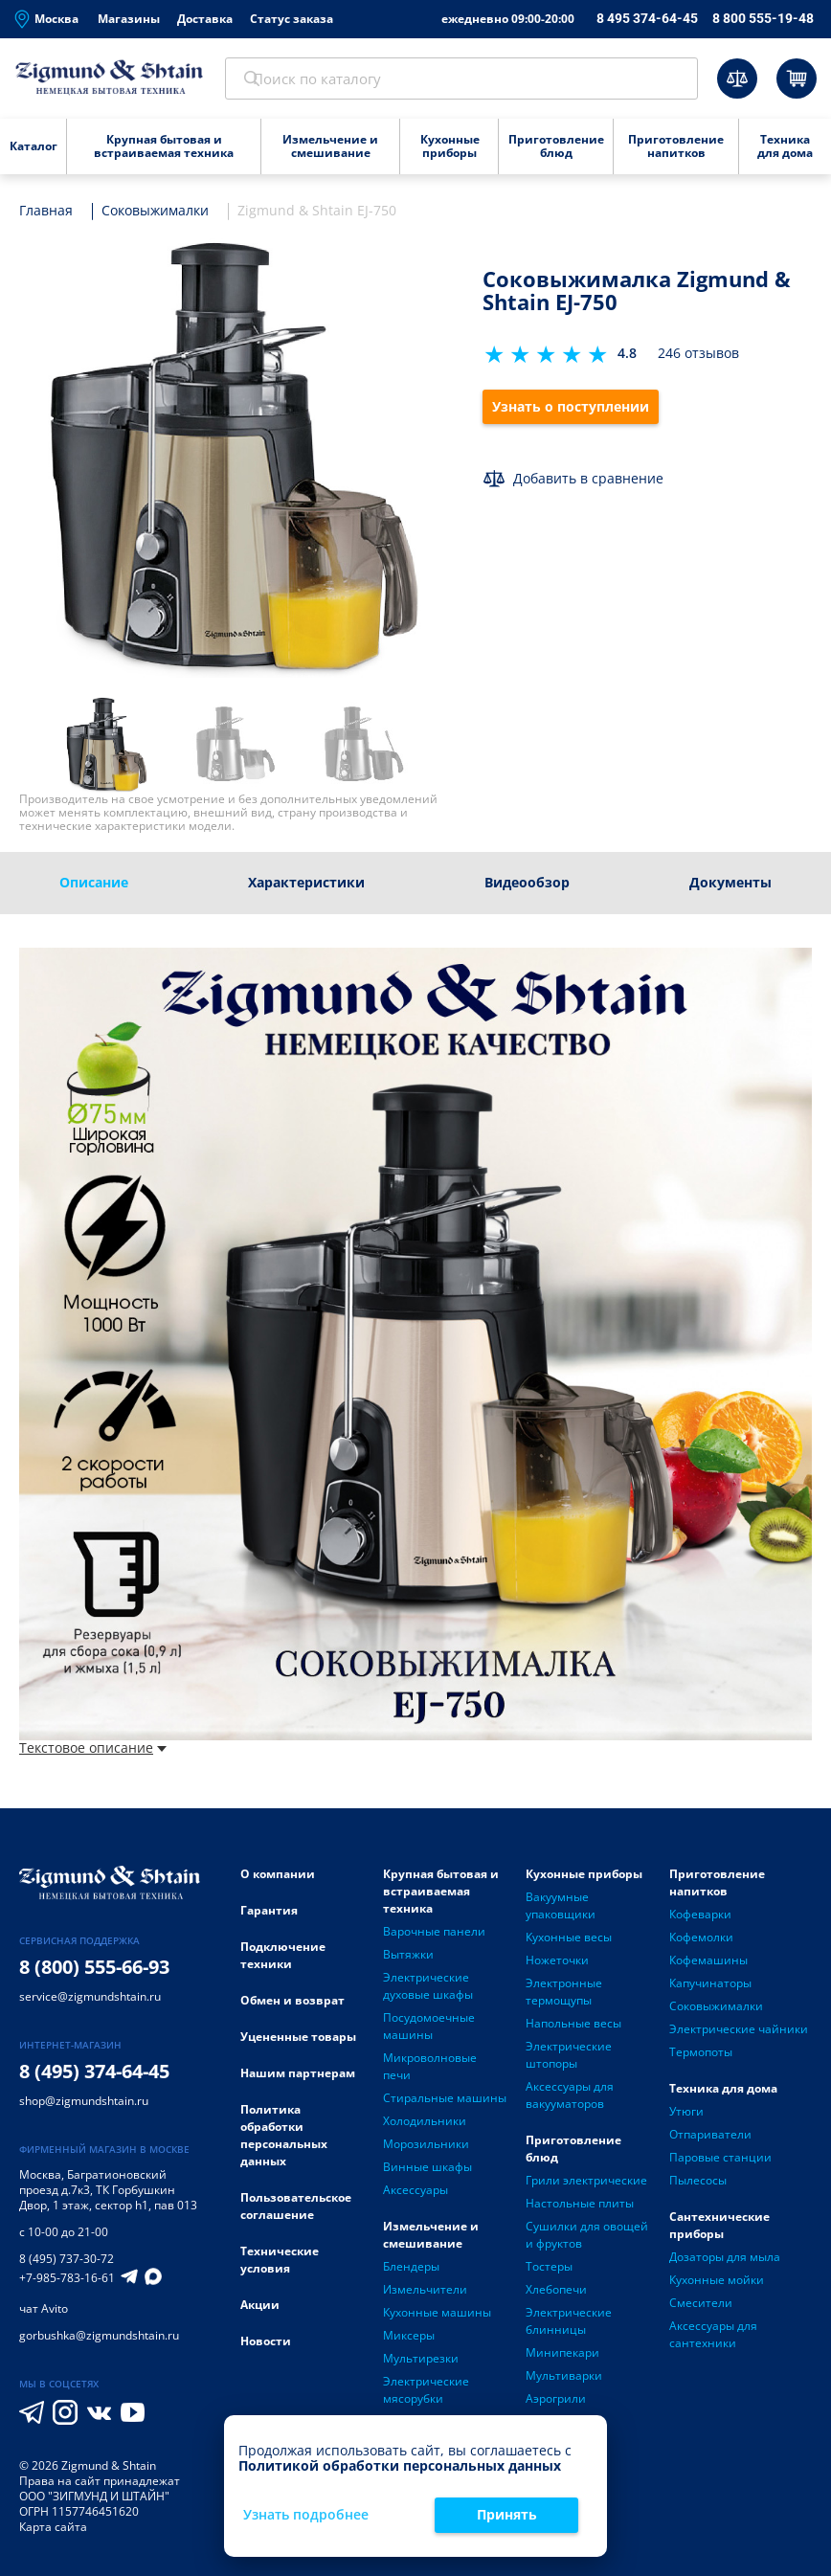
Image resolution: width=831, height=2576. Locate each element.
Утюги (686, 2116)
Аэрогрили (556, 2403)
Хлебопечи (556, 2294)
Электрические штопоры (569, 2059)
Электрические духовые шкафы (428, 1990)
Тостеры (549, 2271)
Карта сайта (53, 2530)
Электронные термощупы (564, 1996)
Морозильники (426, 2148)
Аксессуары (415, 2194)
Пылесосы (698, 2185)
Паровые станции (720, 2162)
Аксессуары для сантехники (713, 2339)
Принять (507, 2514)
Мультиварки (564, 2380)
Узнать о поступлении (571, 411)
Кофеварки (700, 1919)
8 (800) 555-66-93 (94, 1970)
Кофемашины (708, 1965)
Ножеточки (557, 1965)
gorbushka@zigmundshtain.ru (99, 2339)
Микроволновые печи (430, 2071)
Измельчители (425, 2294)
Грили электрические (586, 2185)
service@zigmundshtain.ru (90, 2000)
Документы (730, 886)
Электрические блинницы (569, 2325)
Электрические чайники (738, 2034)
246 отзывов (698, 357)
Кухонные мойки (716, 2284)
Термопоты (700, 2057)
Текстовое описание (93, 1752)
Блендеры (411, 2271)
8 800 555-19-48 (763, 18)
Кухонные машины (437, 2317)
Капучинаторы (710, 1988)
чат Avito (43, 2312)
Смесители (700, 2307)
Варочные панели (434, 1936)
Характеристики (306, 886)
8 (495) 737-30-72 (66, 2262)
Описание (93, 886)
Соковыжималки (716, 2011)
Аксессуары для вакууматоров (570, 2100)
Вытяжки (408, 1959)
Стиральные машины (444, 2102)
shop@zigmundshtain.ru (83, 2104)
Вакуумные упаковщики (560, 1910)
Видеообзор (527, 886)
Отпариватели (710, 2139)
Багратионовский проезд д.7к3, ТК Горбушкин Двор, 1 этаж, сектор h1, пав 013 (108, 2193)
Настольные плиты (580, 2208)
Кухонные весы (569, 1942)
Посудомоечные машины (429, 2031)
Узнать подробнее (306, 2515)
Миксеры (409, 2340)
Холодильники (424, 2125)
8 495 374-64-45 (647, 18)
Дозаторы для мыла (724, 2261)
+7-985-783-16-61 (67, 2282)
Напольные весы (573, 2028)
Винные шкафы (427, 2171)
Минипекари (562, 2357)
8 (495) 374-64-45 (94, 2075)
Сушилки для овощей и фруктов (587, 2239)
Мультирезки (421, 2363)
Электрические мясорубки (426, 2394)
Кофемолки (701, 1942)
